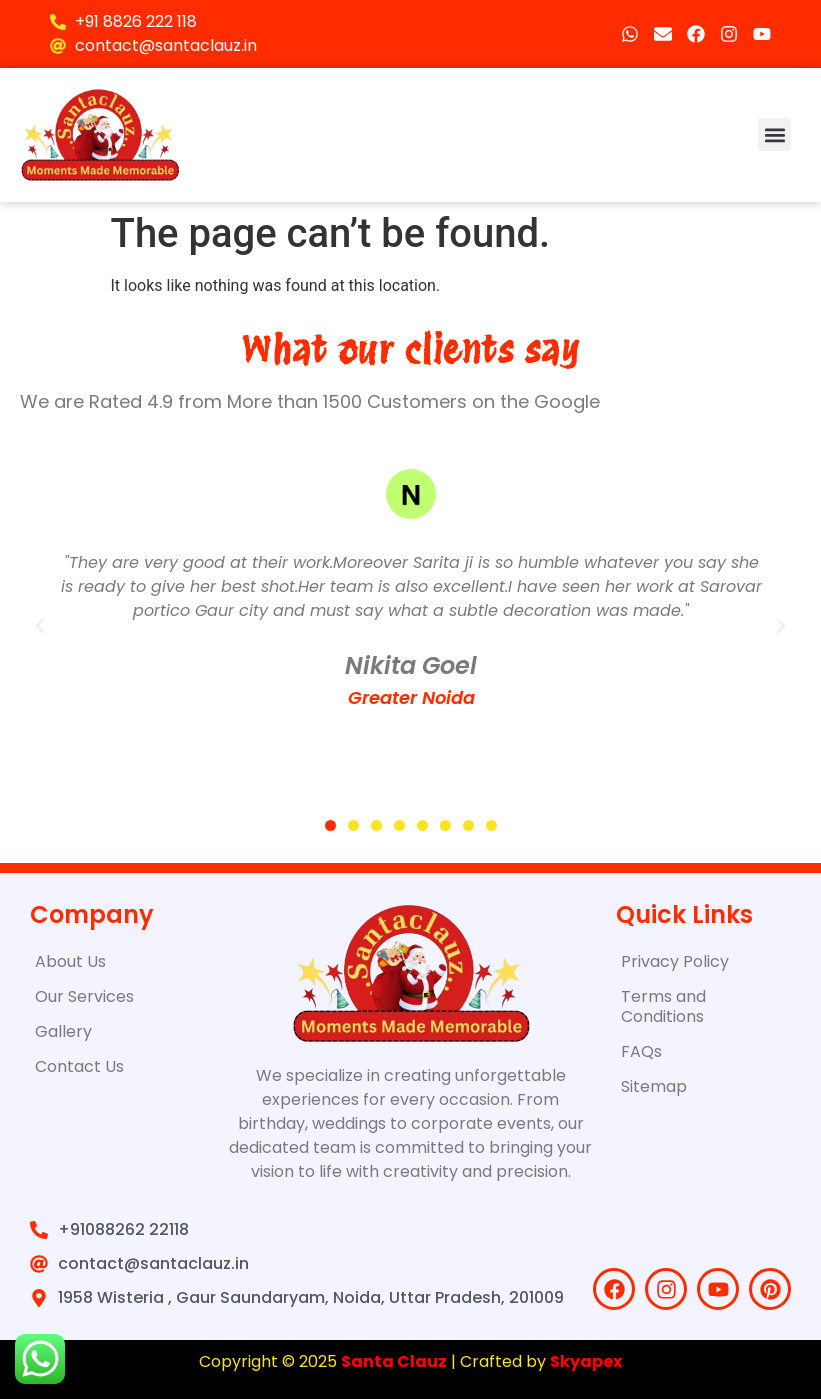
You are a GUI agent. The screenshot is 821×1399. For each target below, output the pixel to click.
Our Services (84, 996)
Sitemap (654, 1086)
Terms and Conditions (663, 1006)
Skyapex (586, 1361)
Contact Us (79, 1066)
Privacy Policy (675, 961)
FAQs (641, 1051)
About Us (70, 961)
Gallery (63, 1031)
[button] (774, 134)
